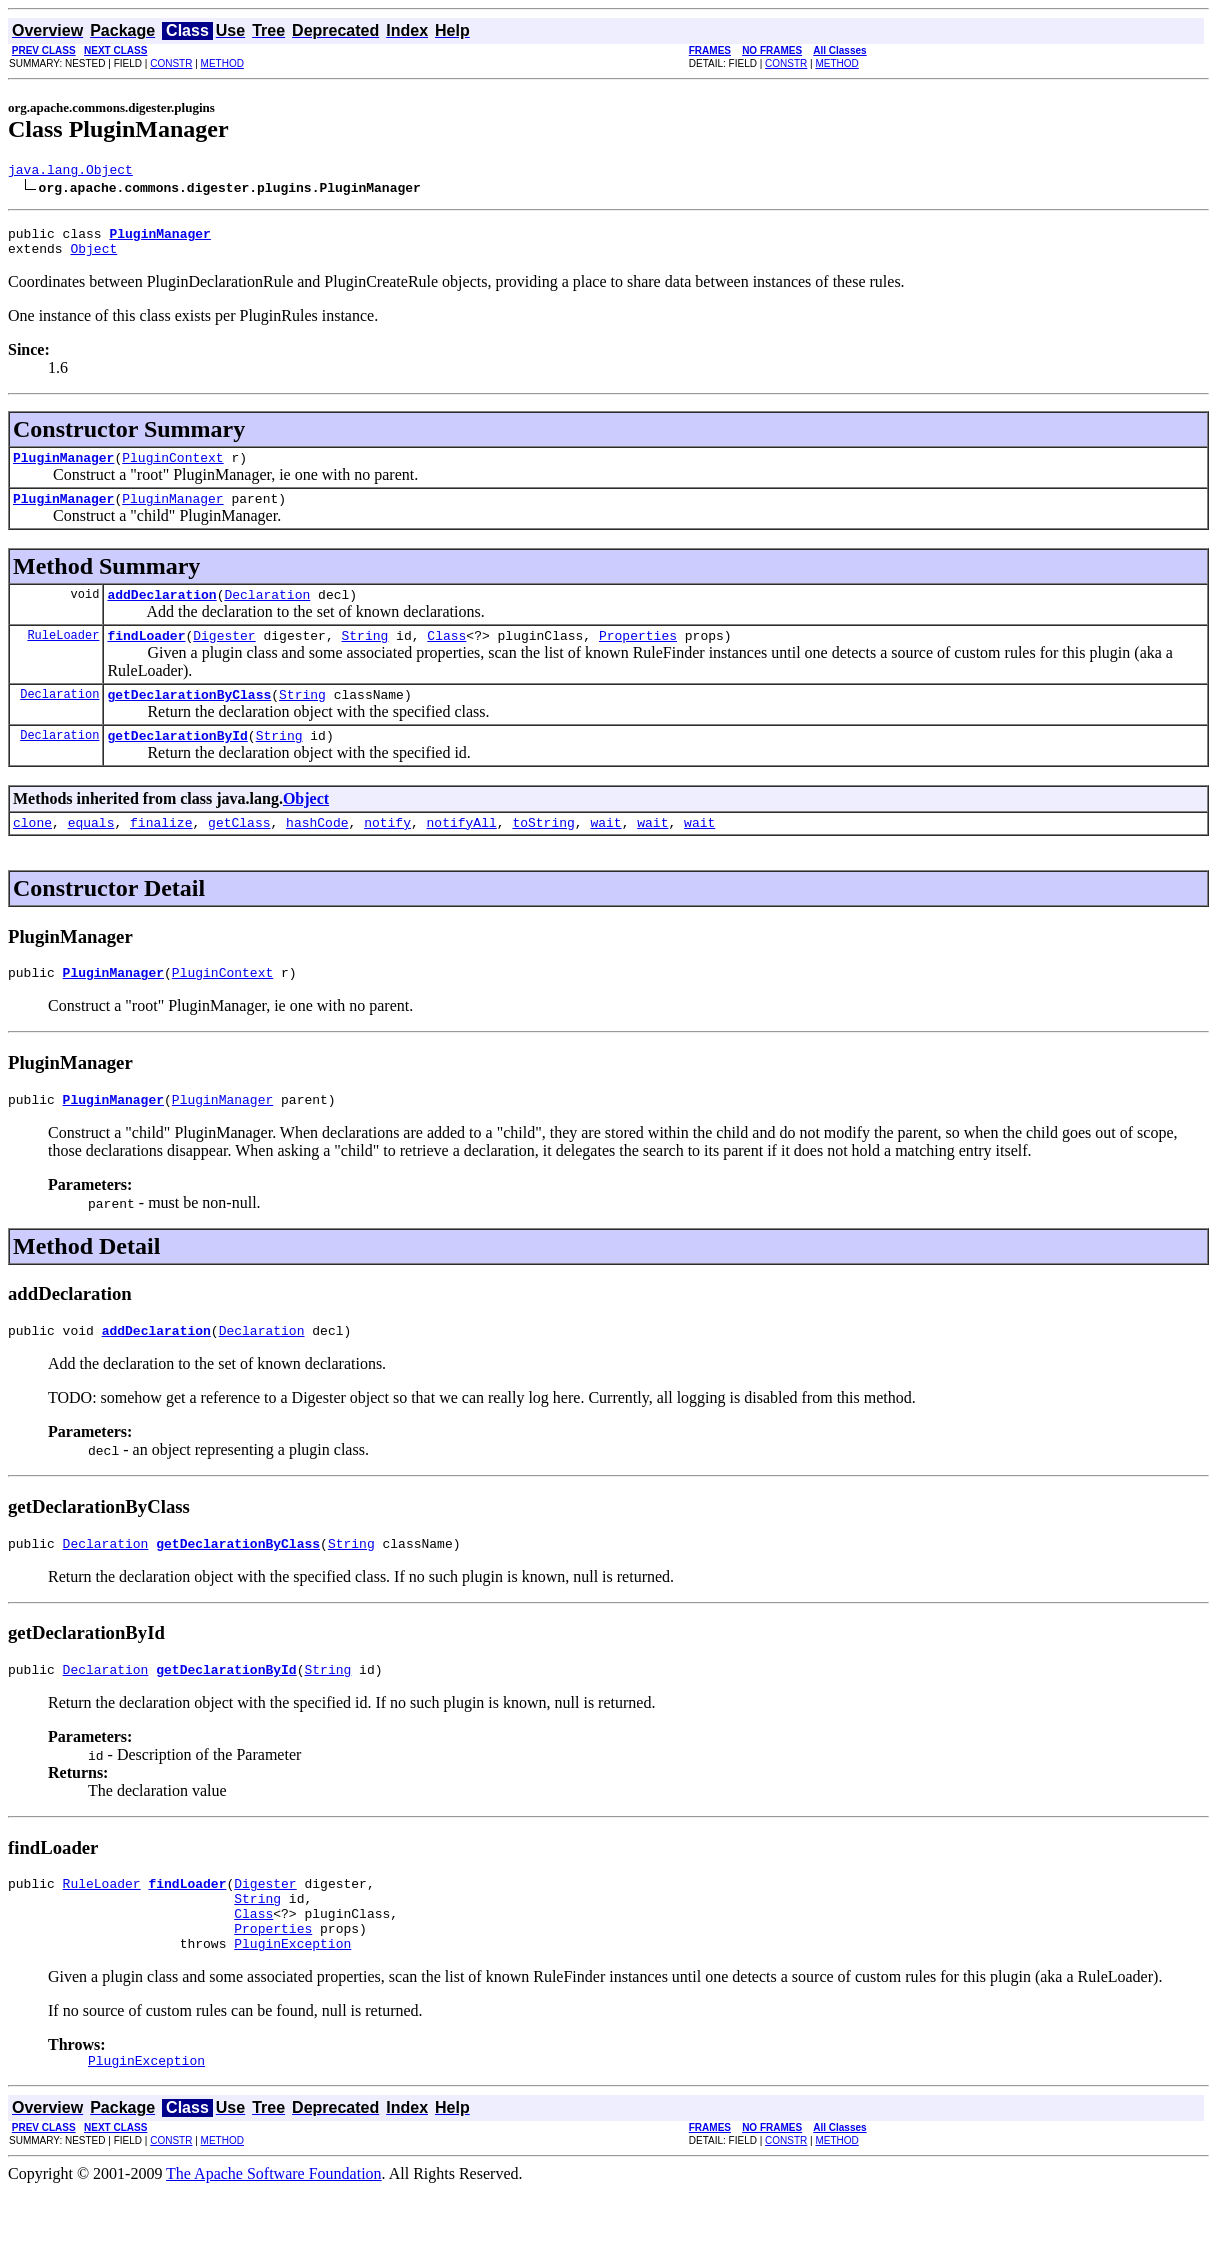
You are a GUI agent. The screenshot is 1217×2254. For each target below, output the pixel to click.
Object (93, 257)
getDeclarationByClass (189, 718)
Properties (638, 656)
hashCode (317, 852)
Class (446, 656)
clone (32, 852)
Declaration (267, 612)
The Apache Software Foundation (274, 2236)
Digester (224, 656)
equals (91, 852)
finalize (161, 852)
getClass (239, 852)
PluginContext (172, 469)
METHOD (222, 63)
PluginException (292, 2003)
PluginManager (63, 469)
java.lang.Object (70, 172)
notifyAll (462, 852)
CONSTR (171, 63)
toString (543, 852)
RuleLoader (63, 655)
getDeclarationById (177, 762)
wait (605, 852)
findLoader (146, 656)
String (364, 656)
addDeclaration (161, 612)
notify (387, 852)
